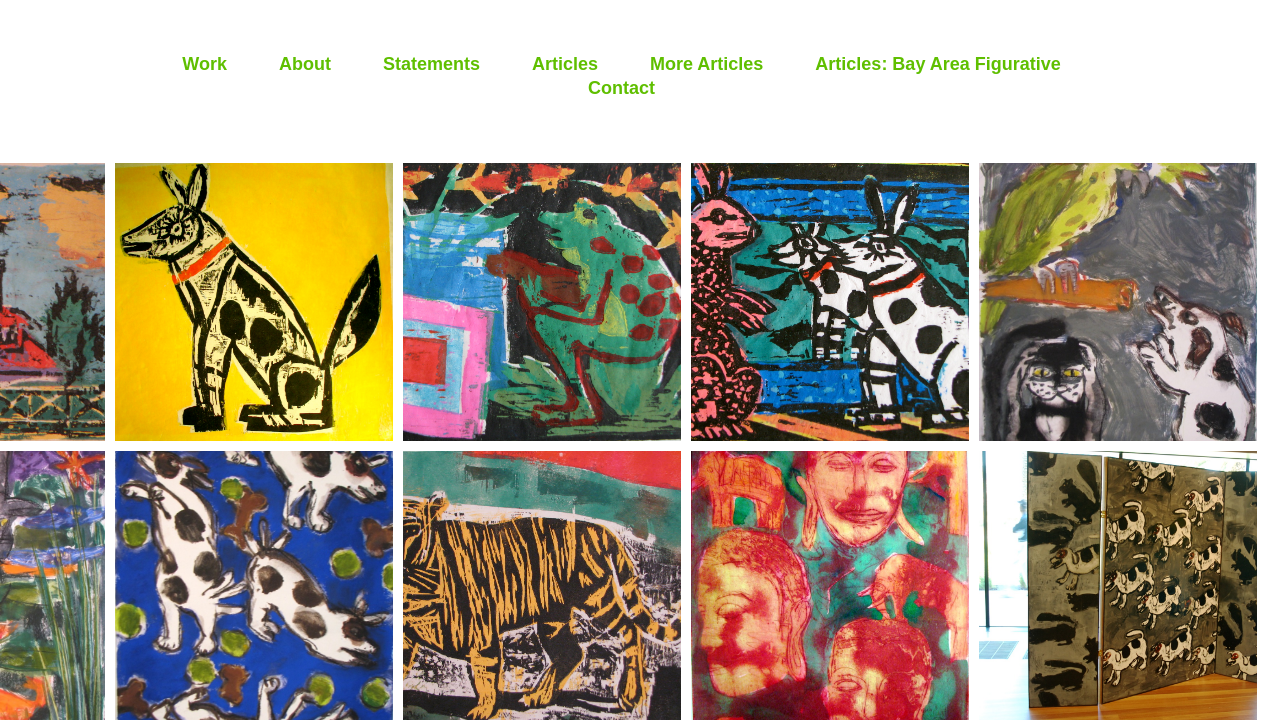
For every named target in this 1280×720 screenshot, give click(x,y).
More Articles (706, 64)
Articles (565, 64)
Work (204, 64)
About (305, 64)
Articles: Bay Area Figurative (937, 64)
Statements (431, 64)
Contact (621, 88)
